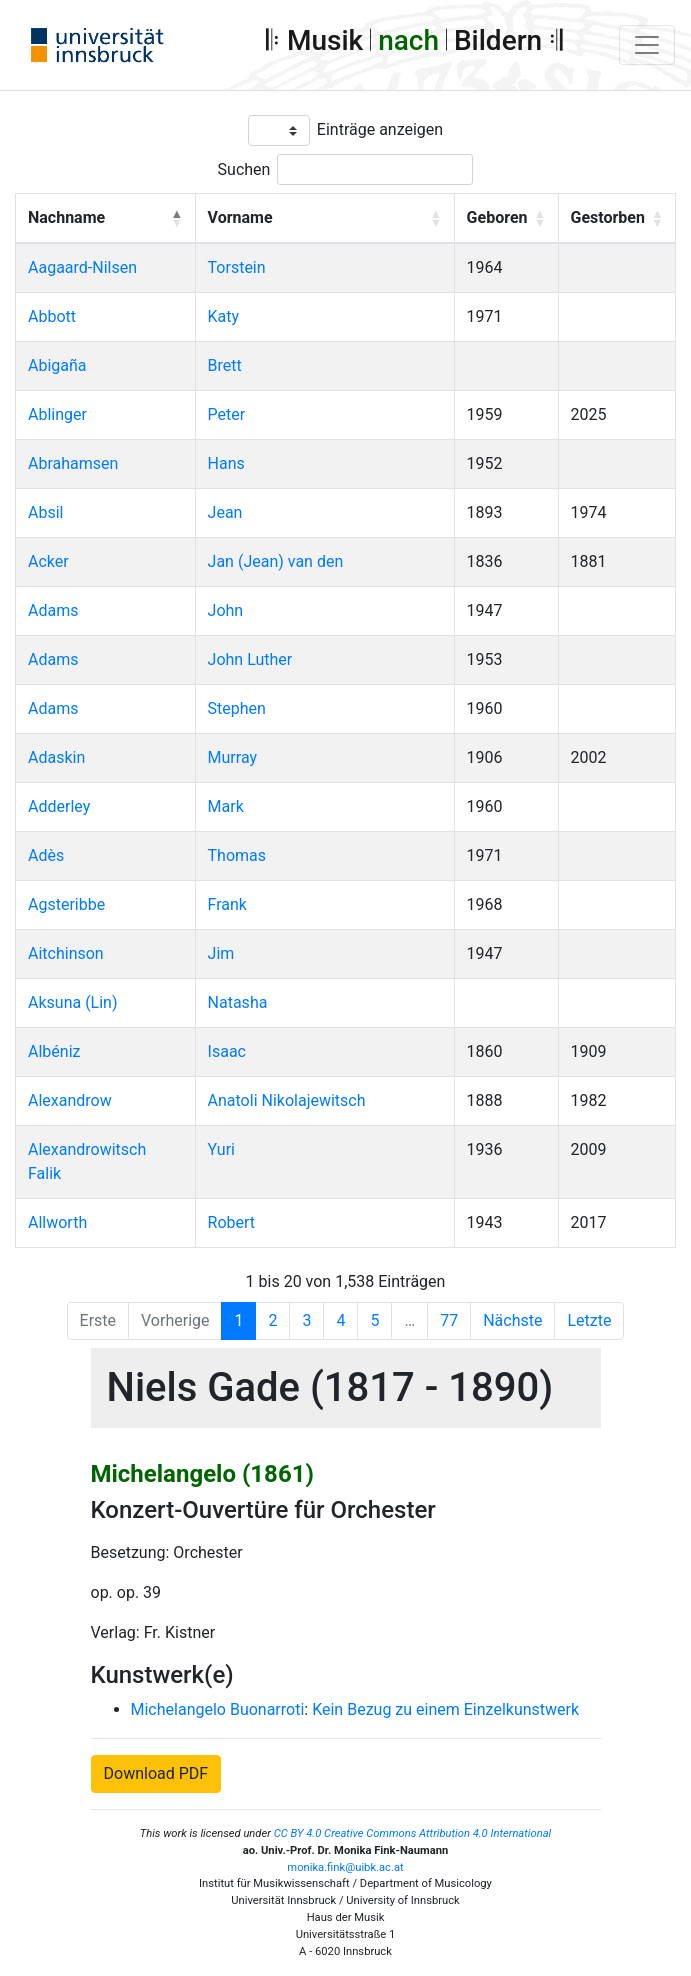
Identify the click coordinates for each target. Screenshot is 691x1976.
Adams (53, 610)
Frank (227, 904)
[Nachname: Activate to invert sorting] (106, 219)
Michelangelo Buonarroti (218, 1709)
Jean (225, 512)
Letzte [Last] (589, 1320)
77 (449, 1320)
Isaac (227, 1051)
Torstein (237, 267)
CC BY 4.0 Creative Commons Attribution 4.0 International (413, 1833)
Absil (45, 512)
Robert (232, 1222)
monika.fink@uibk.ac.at (345, 1867)
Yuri (221, 1149)
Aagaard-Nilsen (82, 267)
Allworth (57, 1222)
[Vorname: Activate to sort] (324, 219)
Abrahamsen (73, 463)
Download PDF (156, 1773)
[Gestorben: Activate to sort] (617, 219)
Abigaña (57, 365)
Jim (221, 953)
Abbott (52, 316)
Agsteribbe (66, 904)
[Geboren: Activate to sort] (506, 219)
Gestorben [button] (608, 217)
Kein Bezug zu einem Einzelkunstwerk (445, 1709)
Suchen (244, 169)
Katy (224, 316)
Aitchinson (66, 953)
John (226, 610)
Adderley (59, 806)
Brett (225, 365)
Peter (227, 414)
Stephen (237, 708)
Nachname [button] (66, 217)
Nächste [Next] (512, 1320)
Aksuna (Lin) (73, 1002)
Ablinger (57, 414)
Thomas (237, 855)
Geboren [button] (497, 217)
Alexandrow (70, 1100)
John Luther (250, 659)
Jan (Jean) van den (276, 561)
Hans (226, 463)
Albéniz (54, 1051)
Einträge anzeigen (380, 129)
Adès (46, 855)
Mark (226, 806)
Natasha (238, 1002)
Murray (232, 757)
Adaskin (56, 757)
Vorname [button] (240, 217)
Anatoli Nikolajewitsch (287, 1100)
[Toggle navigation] (647, 45)
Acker (48, 561)
